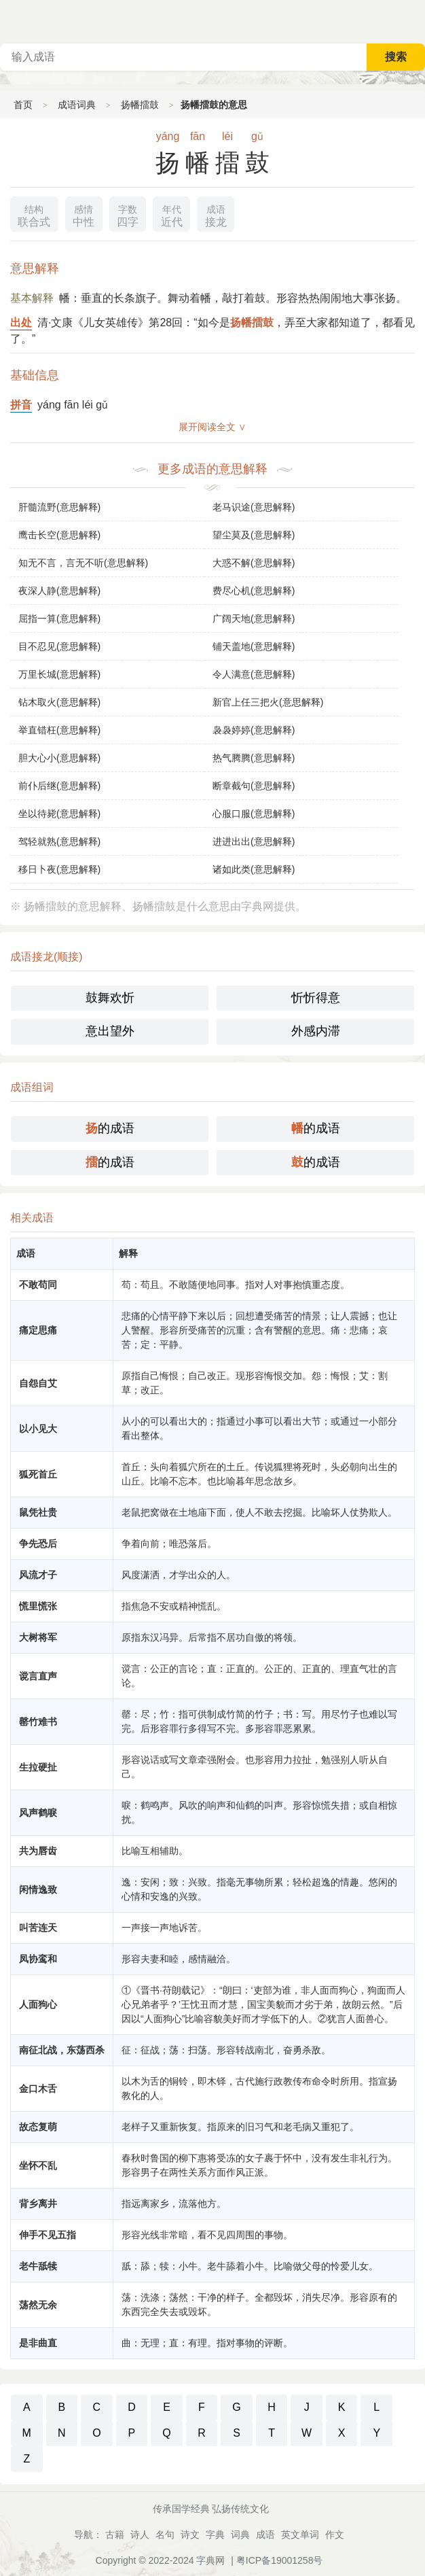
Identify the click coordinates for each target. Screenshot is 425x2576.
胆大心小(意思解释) (59, 757)
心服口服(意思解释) (253, 813)
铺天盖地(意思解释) (253, 646)
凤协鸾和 (38, 1958)
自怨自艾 (38, 1383)
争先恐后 (38, 1543)
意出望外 (110, 1031)
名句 (164, 2534)
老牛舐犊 (38, 2266)
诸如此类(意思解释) (253, 869)
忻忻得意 (315, 998)
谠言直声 (38, 1676)
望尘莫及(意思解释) (253, 534)
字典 (215, 2534)
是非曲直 (38, 2342)
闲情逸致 (38, 1889)
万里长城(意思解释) (59, 674)
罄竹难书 (38, 1721)
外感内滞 (315, 1031)
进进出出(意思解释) (253, 841)
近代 (172, 214)
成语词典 (77, 104)
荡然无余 (38, 2304)
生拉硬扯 (38, 1767)
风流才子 (38, 1574)
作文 (334, 2534)
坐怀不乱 (38, 2165)
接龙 (216, 214)
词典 (240, 2534)
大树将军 (38, 1637)
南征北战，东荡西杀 (62, 2049)
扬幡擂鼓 (140, 104)
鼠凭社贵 (38, 1512)
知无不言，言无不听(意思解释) (83, 562)
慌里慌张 (38, 1606)
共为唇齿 (38, 1850)
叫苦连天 (38, 1927)
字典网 (210, 2560)
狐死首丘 (38, 1474)
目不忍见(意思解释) (59, 646)
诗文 (190, 2534)
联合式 (34, 214)
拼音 (21, 405)
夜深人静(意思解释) (59, 590)
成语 (265, 2534)
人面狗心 (38, 2004)
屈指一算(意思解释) (59, 618)
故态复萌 (38, 2126)
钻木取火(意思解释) (59, 702)
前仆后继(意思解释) (59, 785)
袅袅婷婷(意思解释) (253, 730)
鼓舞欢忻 (110, 998)
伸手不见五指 (47, 2234)
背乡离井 (38, 2203)
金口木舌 (38, 2088)
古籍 (114, 2534)
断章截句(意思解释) (253, 785)
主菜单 (414, 20)
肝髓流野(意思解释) (59, 507)
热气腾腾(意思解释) (253, 757)
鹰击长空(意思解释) (59, 534)
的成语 (110, 1128)
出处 (21, 322)
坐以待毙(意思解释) (59, 813)
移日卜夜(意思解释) (59, 869)
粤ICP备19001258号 (279, 2560)
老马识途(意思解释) (253, 507)
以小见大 (38, 1428)
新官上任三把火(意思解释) (267, 702)
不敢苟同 (38, 1284)
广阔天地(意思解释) (253, 618)
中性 (83, 214)
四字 (127, 214)
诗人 (139, 2534)
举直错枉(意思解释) (59, 730)
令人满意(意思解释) (253, 674)
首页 (23, 104)
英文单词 (300, 2534)
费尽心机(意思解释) (253, 590)
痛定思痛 (38, 1330)
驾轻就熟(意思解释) (59, 841)
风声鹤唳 (38, 1812)
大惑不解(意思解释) (253, 562)
